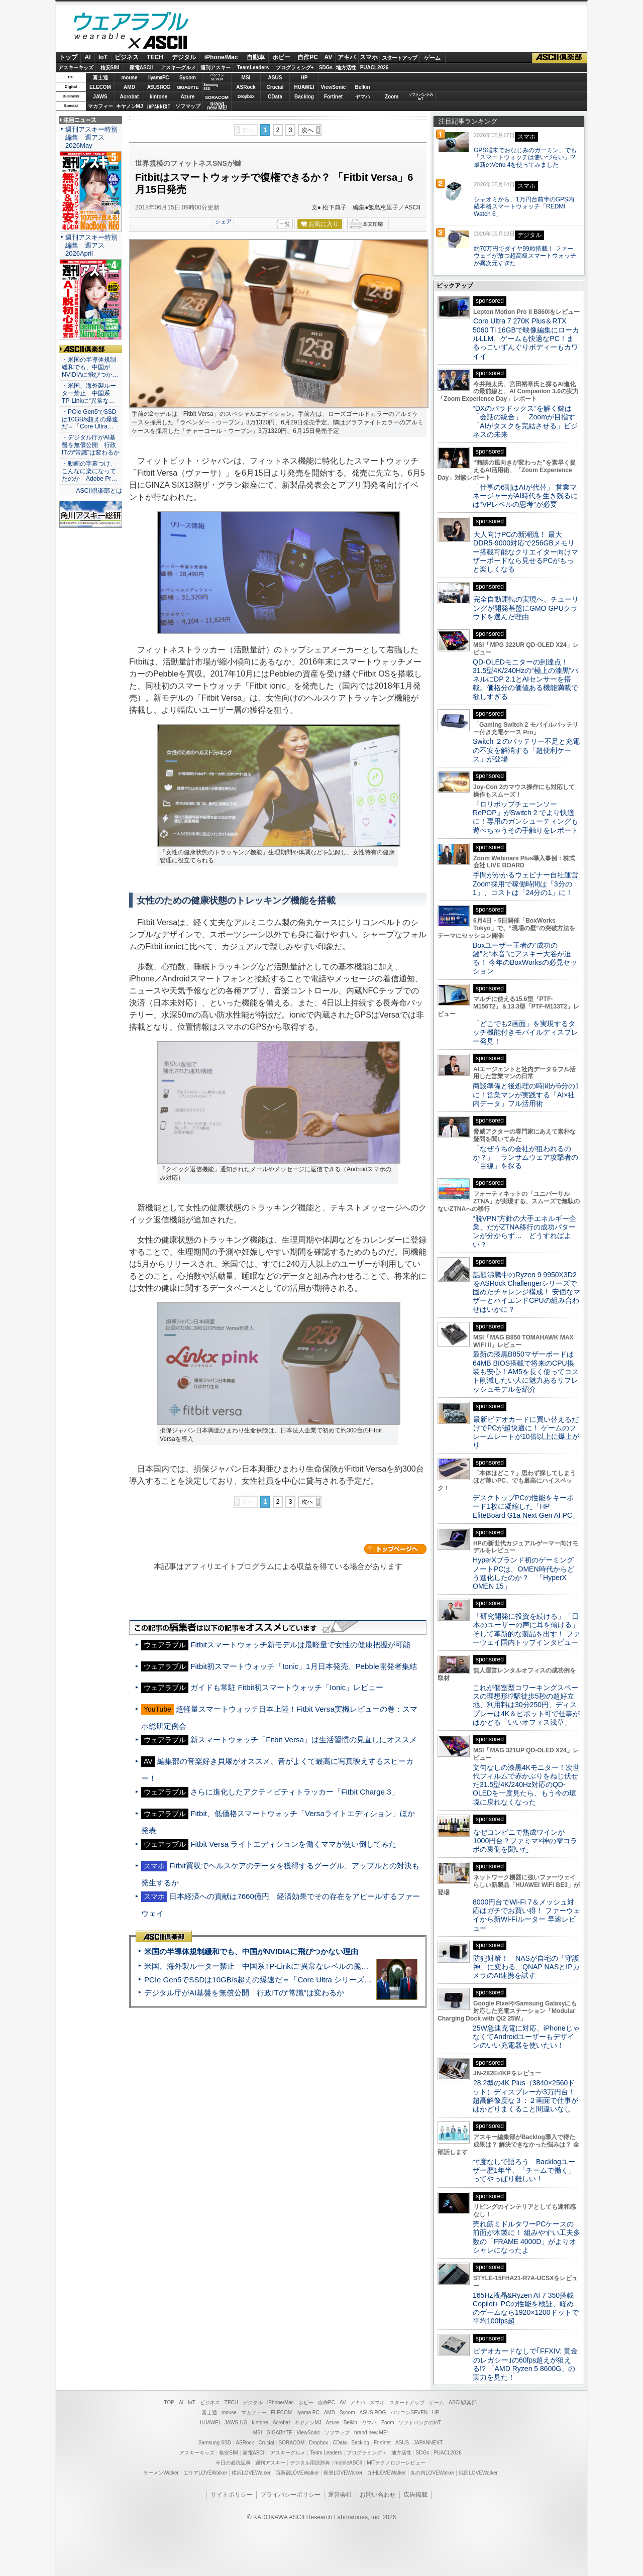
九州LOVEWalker (386, 2473)
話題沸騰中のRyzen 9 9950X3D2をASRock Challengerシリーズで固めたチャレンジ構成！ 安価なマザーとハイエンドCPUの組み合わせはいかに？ (526, 1292)
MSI (246, 77)
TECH (155, 57)
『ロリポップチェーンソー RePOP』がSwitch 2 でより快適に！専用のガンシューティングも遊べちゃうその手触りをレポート (525, 817)
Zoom (391, 96)
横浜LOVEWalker (251, 2473)
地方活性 (346, 67)
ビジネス (127, 57)
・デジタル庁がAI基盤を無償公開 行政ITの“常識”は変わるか (91, 445)
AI (88, 57)
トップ (68, 57)
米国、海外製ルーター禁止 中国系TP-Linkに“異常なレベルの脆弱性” (261, 1966)
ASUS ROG (158, 87)
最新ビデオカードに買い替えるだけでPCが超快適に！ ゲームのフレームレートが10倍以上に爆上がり (526, 1432)
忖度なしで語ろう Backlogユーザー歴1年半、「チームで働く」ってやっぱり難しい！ (524, 2170)
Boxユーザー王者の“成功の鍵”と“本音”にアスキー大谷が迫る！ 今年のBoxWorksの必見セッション (525, 958)
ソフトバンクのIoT (420, 96)
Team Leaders (326, 2452)
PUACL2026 (374, 67)
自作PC (307, 57)
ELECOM (100, 87)
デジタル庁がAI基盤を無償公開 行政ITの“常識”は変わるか (244, 1992)
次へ (307, 130)
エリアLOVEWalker (205, 2473)
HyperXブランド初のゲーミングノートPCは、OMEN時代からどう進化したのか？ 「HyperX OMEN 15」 (523, 1573)
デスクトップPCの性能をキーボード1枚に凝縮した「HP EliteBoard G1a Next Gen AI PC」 (526, 1506)
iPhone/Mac (221, 57)
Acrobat (129, 96)
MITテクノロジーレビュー (396, 2463)
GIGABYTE (187, 87)
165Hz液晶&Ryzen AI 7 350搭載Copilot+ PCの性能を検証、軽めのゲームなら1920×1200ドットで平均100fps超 (526, 2308)
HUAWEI (304, 87)
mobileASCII (349, 2463)
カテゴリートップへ (395, 1549)
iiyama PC (307, 2412)
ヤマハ (362, 96)
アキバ (347, 57)
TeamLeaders (253, 67)
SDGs (326, 67)
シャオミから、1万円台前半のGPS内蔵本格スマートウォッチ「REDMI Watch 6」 (524, 207)
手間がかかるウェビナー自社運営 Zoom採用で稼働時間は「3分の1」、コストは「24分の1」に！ (529, 884)
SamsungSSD (210, 86)
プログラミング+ (295, 67)
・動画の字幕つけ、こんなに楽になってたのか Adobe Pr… (89, 471)
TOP (169, 2402)
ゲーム (432, 58)
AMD (129, 87)
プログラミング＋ (367, 2452)
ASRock (245, 87)
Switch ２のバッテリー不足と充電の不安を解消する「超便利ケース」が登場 (526, 750)
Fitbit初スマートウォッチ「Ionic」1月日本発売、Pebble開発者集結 (303, 1666)
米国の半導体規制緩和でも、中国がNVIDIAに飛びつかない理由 (251, 1951)
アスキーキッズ (75, 67)
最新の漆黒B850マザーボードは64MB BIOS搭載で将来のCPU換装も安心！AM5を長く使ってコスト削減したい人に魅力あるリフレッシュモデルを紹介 (526, 1371)
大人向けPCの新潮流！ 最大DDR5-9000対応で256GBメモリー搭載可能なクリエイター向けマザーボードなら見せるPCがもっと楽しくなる (525, 551)
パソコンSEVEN (217, 77)
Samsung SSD (215, 2442)
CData (275, 96)
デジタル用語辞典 (310, 2463)
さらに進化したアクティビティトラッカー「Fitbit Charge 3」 (294, 1791)
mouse (129, 77)
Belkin (362, 87)
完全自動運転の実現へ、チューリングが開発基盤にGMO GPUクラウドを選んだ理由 (526, 608)
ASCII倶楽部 (559, 58)
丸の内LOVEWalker (432, 2473)
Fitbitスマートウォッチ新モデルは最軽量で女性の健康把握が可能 (300, 1644)
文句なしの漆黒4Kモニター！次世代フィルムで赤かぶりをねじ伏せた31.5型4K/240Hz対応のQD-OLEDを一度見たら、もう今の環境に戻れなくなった (526, 1784)
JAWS (100, 96)
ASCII (131, 44)
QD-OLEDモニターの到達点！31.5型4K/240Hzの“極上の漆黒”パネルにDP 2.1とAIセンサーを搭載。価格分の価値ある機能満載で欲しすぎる (525, 679)
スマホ (369, 57)
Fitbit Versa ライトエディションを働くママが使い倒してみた (293, 1844)
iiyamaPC (158, 77)
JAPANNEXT (158, 106)
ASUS (275, 77)
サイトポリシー (231, 2494)
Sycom (187, 77)
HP (304, 77)
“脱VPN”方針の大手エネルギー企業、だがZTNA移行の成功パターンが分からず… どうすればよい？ (524, 1231)
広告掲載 (415, 2494)
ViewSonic (333, 87)
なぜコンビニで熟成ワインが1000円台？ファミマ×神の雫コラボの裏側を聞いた (525, 1841)
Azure (188, 96)
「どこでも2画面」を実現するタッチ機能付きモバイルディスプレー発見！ (525, 1032)
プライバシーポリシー (290, 2494)
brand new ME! (371, 2432)
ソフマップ (187, 106)
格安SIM (110, 67)
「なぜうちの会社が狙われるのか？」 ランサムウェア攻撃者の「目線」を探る (525, 1157)
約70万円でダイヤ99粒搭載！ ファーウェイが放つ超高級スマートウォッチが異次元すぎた (525, 256)
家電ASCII (141, 67)
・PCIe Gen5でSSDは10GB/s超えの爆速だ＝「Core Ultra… (90, 419)
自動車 (256, 57)
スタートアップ (399, 58)
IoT (103, 57)
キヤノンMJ (129, 106)
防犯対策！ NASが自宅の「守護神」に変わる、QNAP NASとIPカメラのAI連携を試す (526, 1967)
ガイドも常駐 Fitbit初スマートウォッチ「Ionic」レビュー (286, 1687)
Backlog (304, 96)
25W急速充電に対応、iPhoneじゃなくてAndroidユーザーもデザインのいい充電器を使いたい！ (526, 2037)
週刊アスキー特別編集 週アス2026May (91, 137)
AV (329, 57)
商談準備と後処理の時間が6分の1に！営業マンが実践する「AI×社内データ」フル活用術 (526, 1094)
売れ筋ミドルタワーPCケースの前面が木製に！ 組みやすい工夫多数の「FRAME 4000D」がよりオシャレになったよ (526, 2237)
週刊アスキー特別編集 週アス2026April (91, 245)
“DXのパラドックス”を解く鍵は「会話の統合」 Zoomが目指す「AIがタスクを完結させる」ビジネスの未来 (525, 421)
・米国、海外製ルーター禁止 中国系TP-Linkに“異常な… (89, 393)
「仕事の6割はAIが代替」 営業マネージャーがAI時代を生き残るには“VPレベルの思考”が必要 (525, 496)
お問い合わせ (378, 2494)
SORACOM (292, 2442)
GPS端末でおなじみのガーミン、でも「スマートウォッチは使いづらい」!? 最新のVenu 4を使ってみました (525, 158)
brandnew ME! (217, 106)
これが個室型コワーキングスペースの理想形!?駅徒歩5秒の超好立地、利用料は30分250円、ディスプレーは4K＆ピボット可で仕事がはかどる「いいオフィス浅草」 (526, 1705)
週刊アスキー (215, 67)
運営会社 (340, 2494)
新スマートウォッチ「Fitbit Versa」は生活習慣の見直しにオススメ (303, 1739)
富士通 (100, 77)
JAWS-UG (236, 2422)
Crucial (275, 87)
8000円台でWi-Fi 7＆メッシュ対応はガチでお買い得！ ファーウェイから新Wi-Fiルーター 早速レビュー (526, 1915)
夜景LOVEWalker (343, 2473)
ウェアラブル (131, 23)
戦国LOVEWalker (478, 2473)
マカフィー (100, 106)
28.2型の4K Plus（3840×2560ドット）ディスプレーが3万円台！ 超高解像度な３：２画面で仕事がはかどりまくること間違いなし (525, 2096)
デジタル (184, 57)
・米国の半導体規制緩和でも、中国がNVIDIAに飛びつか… (90, 367)
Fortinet (333, 96)
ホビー (281, 57)
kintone (159, 96)
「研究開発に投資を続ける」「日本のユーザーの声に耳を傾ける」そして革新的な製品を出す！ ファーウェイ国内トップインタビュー (526, 1629)
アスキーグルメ (178, 67)
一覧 (284, 224)
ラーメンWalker (161, 2473)
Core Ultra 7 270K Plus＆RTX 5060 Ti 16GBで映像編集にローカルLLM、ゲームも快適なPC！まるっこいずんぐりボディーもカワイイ (526, 338)
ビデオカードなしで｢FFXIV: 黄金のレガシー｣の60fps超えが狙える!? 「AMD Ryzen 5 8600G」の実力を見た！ (525, 2364)
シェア (223, 221)
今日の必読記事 (233, 2463)
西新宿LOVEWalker (297, 2473)
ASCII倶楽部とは (99, 490)
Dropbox (246, 96)
